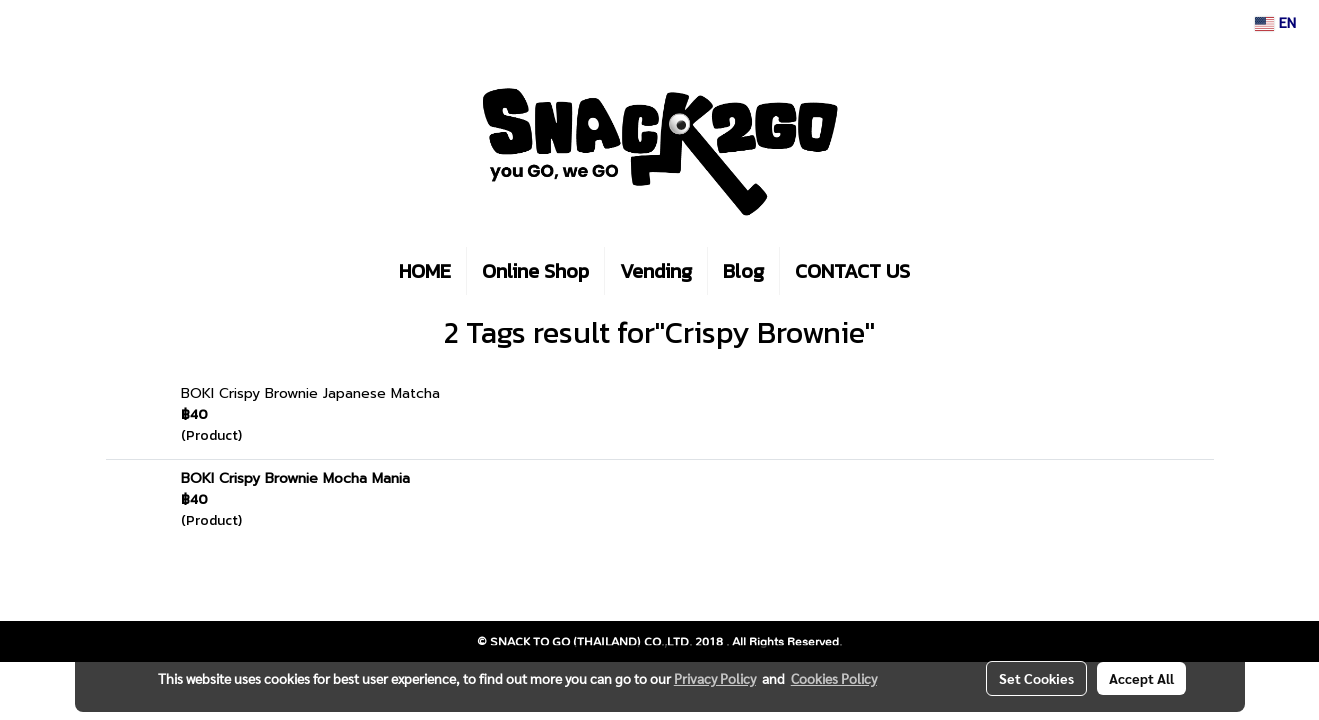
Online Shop (535, 271)
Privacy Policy (715, 678)
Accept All (1141, 678)
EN (1275, 23)
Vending (656, 271)
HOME (425, 271)
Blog (743, 271)
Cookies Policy (834, 678)
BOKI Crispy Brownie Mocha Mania (295, 478)
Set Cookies (1036, 678)
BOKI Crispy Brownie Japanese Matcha (310, 393)
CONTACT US (852, 271)
